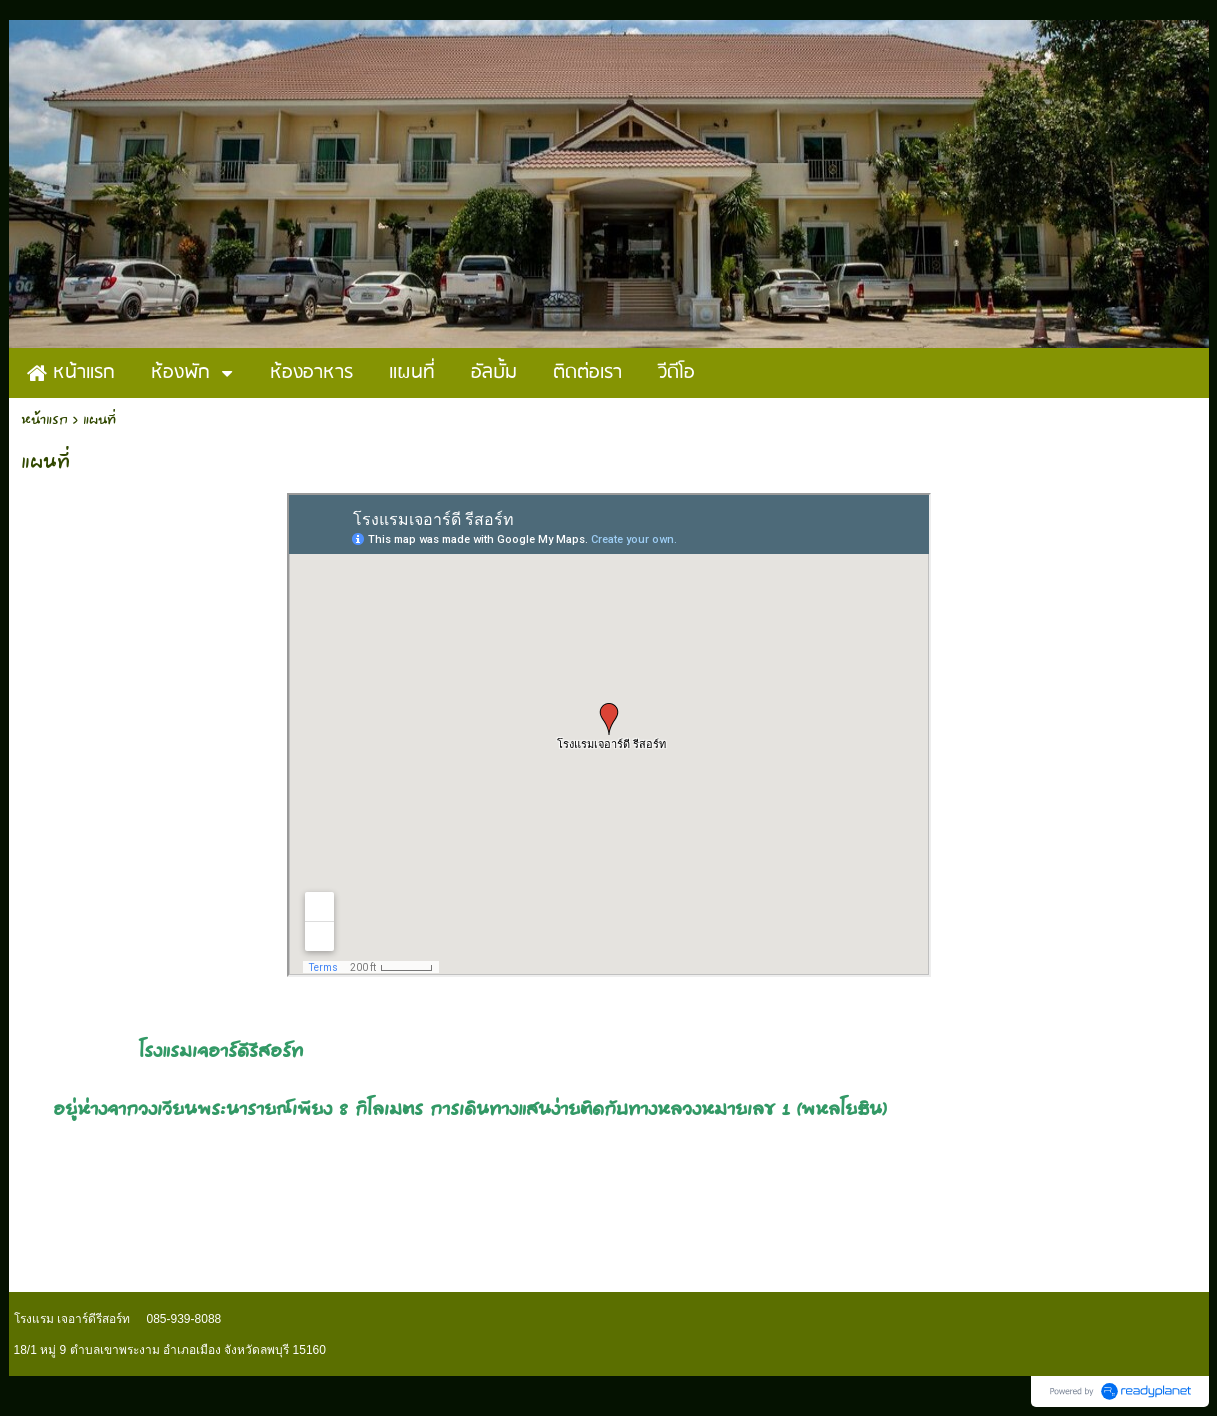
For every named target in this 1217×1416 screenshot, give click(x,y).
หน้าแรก (44, 420)
